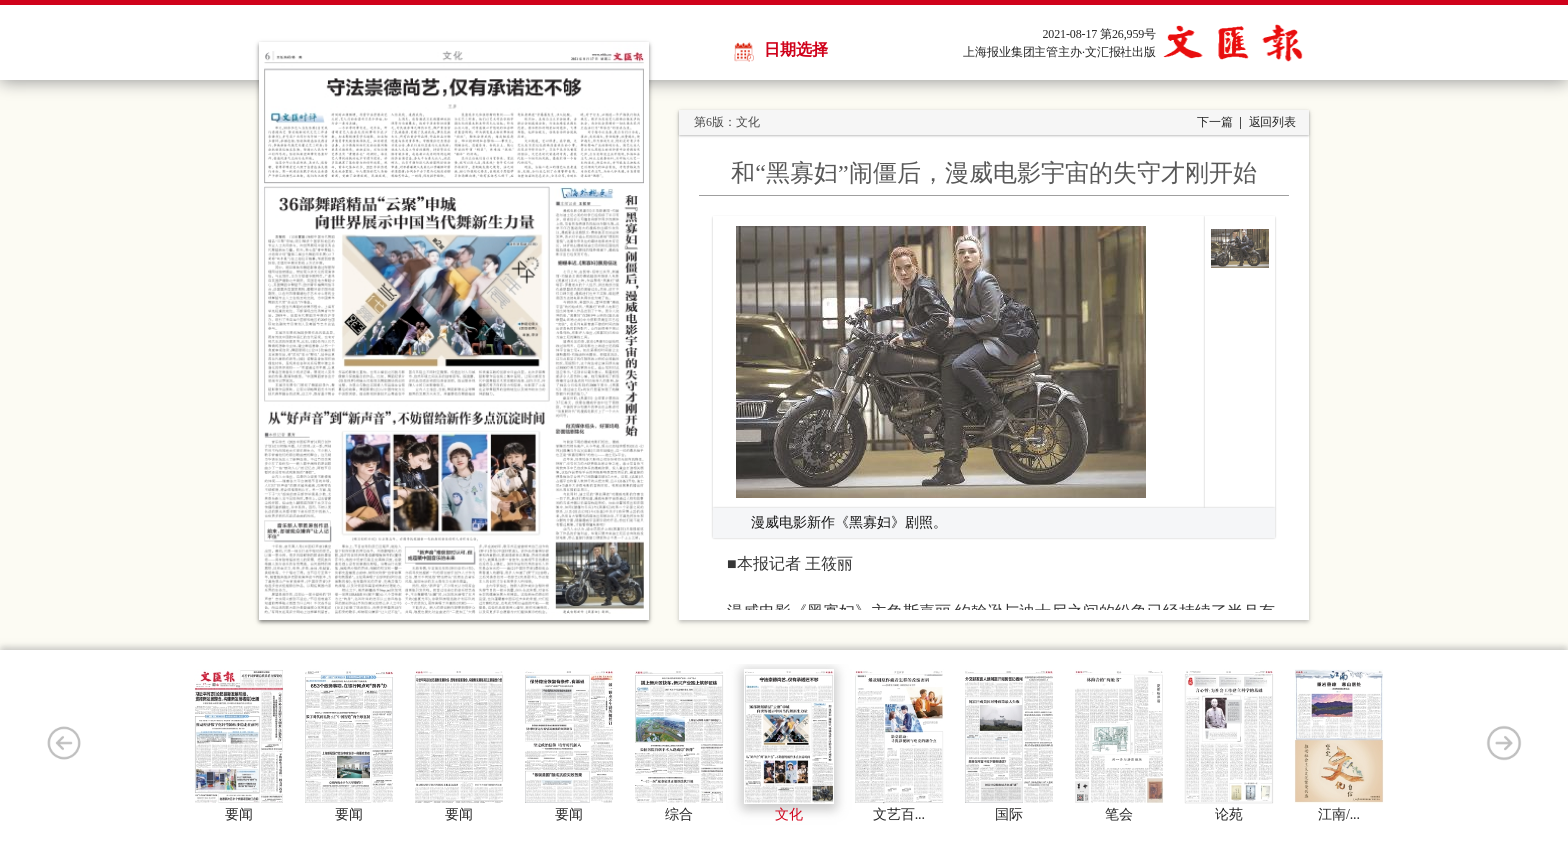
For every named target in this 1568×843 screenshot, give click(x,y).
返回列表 (1272, 122)
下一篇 (1215, 122)
